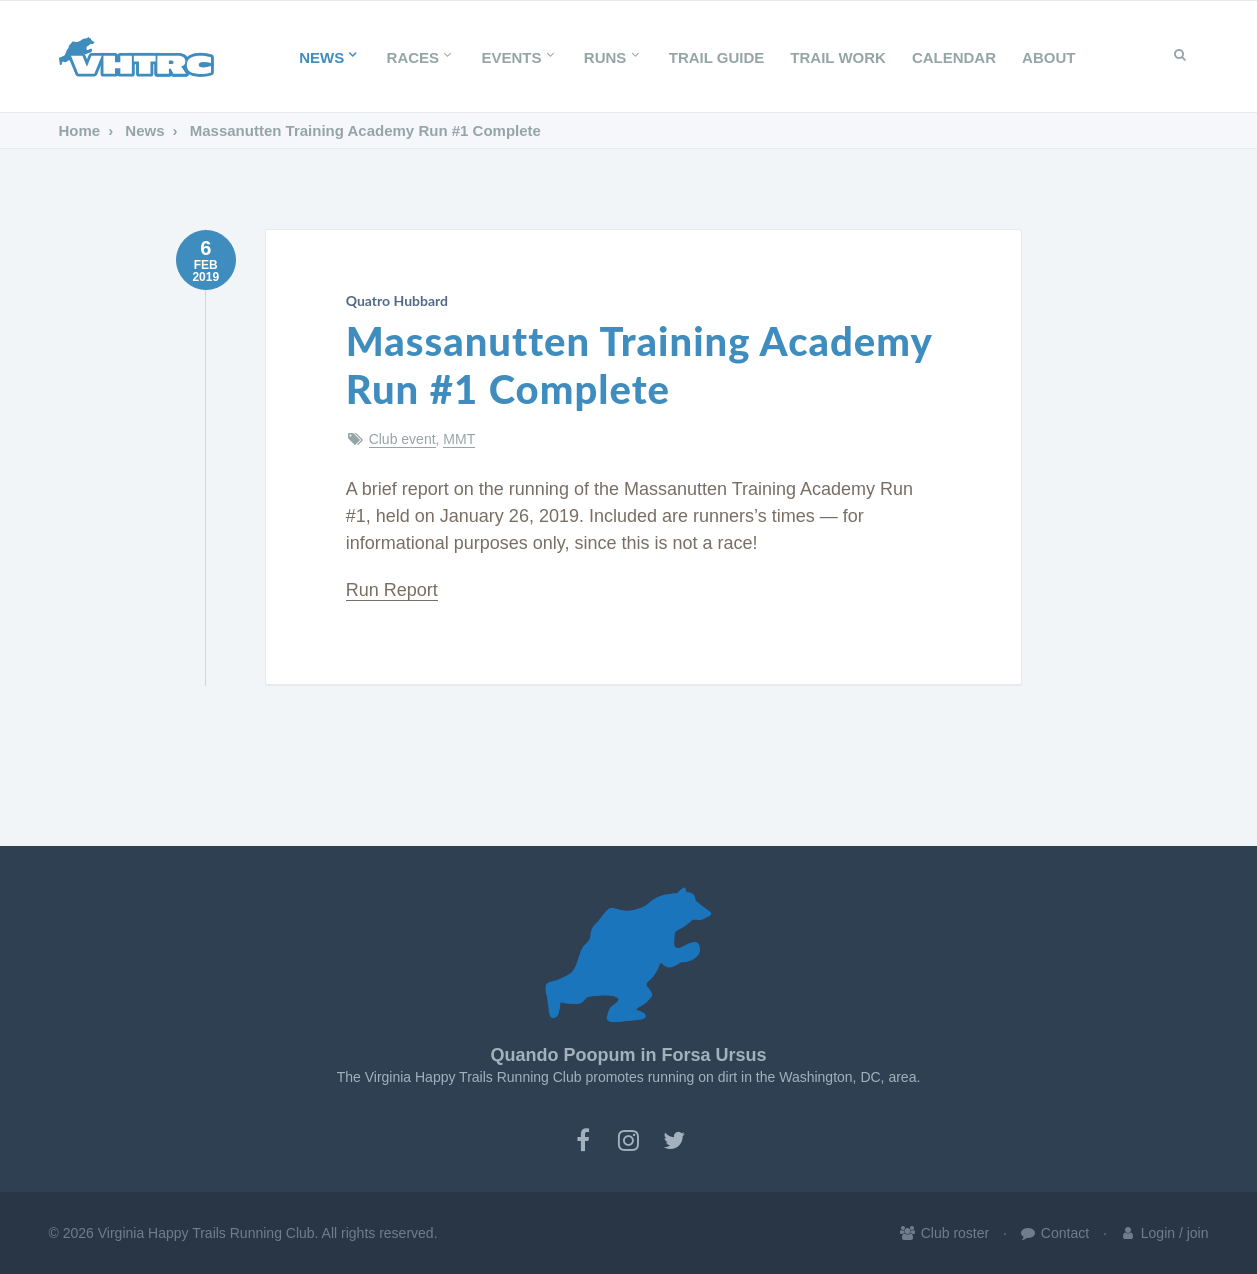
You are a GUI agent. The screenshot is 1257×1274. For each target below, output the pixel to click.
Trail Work (838, 57)
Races (421, 57)
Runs (613, 57)
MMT (459, 439)
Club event (402, 439)
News (329, 57)
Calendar (954, 57)
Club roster (944, 1233)
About (1048, 57)
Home (80, 130)
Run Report (392, 590)
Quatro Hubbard (397, 300)
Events (519, 57)
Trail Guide (717, 57)
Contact (1054, 1233)
